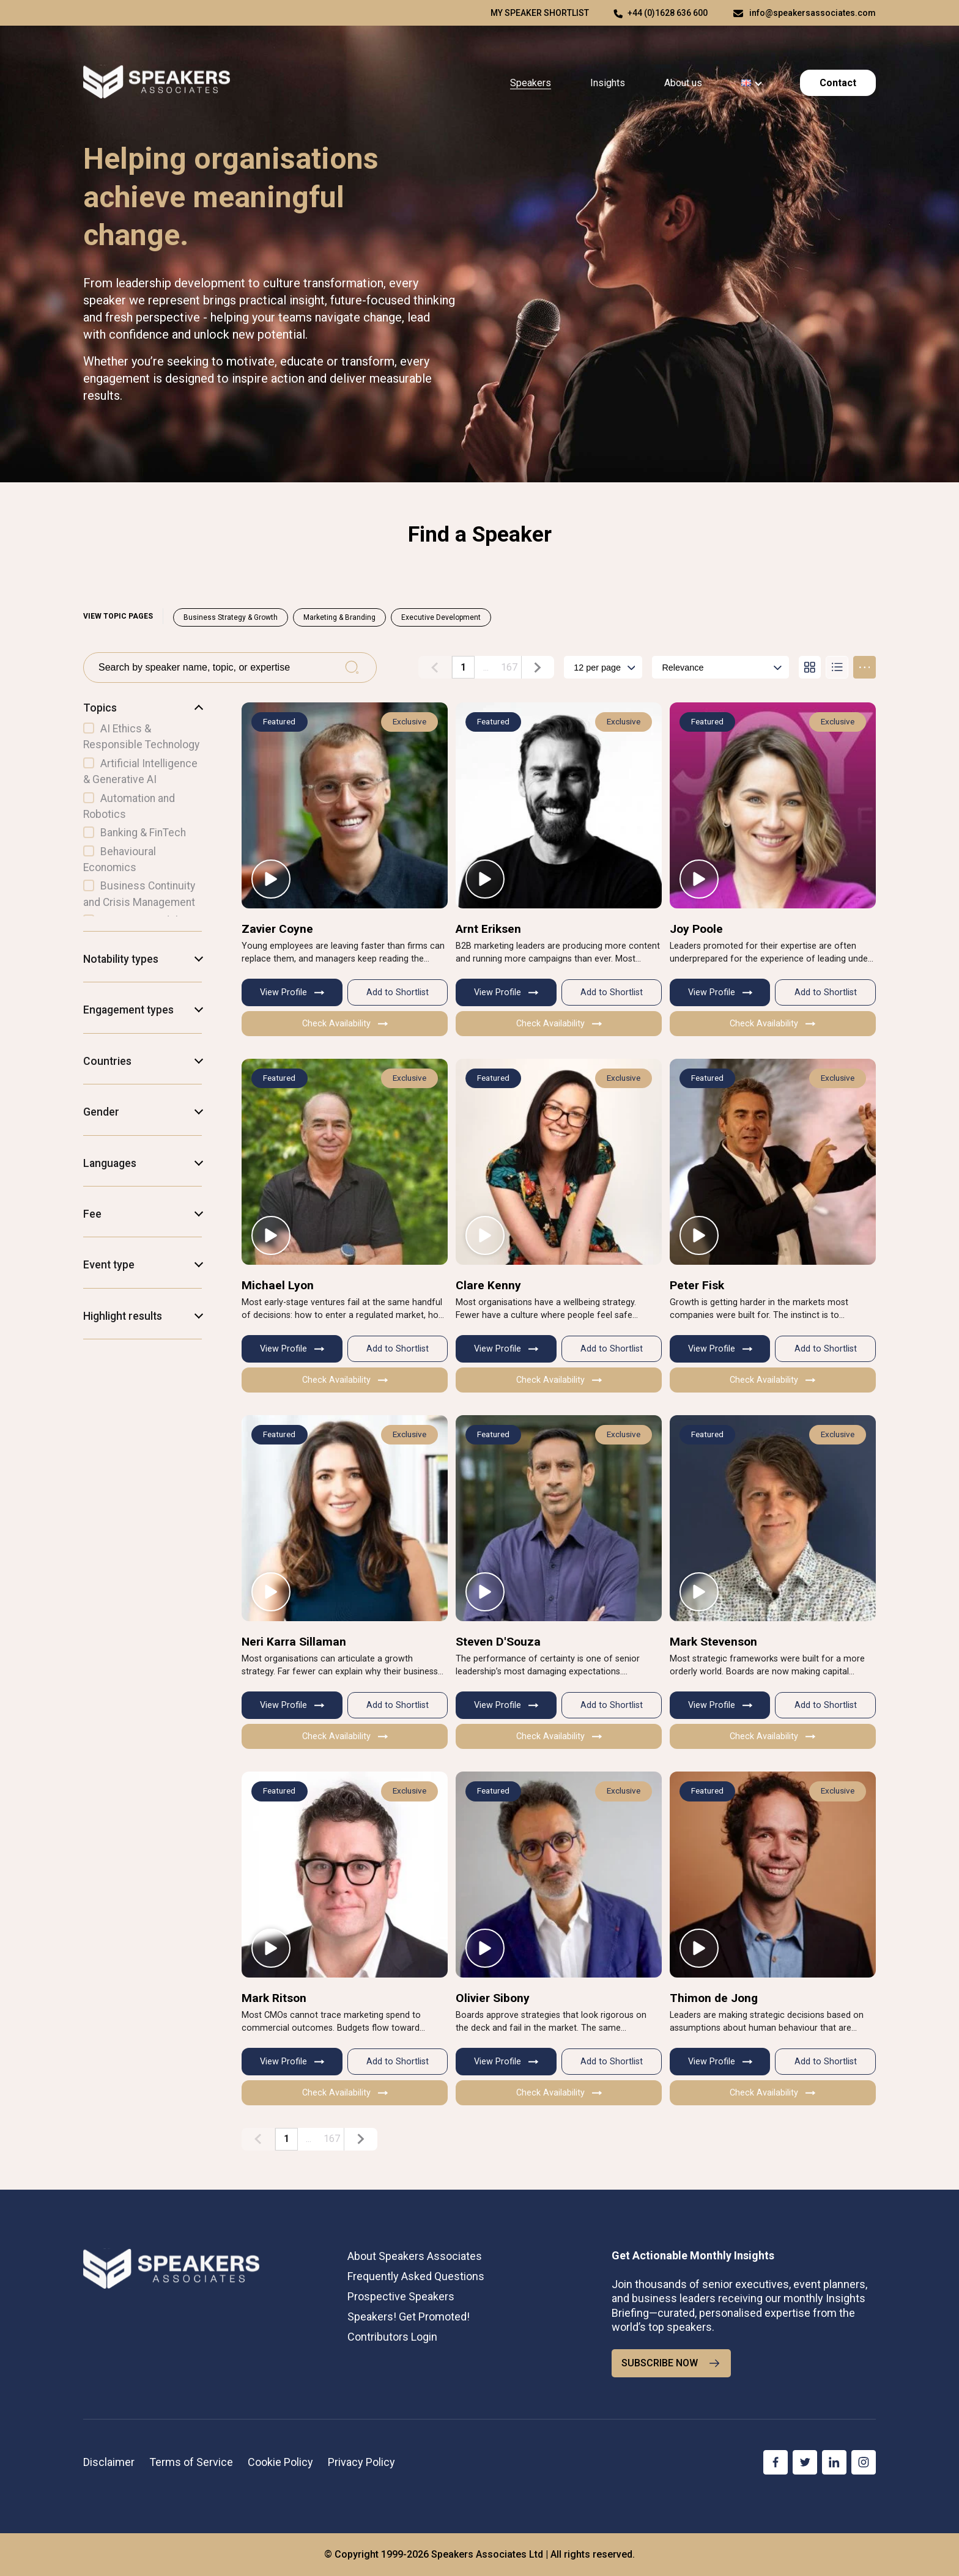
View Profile (292, 992)
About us (683, 83)
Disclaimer (109, 2462)
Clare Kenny (488, 1284)
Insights (607, 83)
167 (509, 666)
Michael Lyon (278, 1284)
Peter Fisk (697, 1284)
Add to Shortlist (397, 992)
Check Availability (345, 1023)
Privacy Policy (361, 2462)
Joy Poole (696, 928)
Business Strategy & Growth (230, 617)
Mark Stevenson (713, 1641)
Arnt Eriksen (488, 928)
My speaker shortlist (540, 13)
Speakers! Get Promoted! (408, 2316)
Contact (838, 83)
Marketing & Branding (339, 617)
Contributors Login (392, 2336)
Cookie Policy (280, 2462)
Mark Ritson (274, 1998)
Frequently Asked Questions (415, 2276)
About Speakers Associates (414, 2255)
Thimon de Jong (714, 1998)
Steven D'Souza (498, 1641)
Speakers (530, 83)
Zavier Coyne (277, 928)
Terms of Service (191, 2462)
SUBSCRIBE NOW (671, 2362)
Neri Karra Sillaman (294, 1641)
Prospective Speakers (400, 2296)
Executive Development (441, 617)
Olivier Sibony (493, 1998)
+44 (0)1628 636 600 (668, 13)
